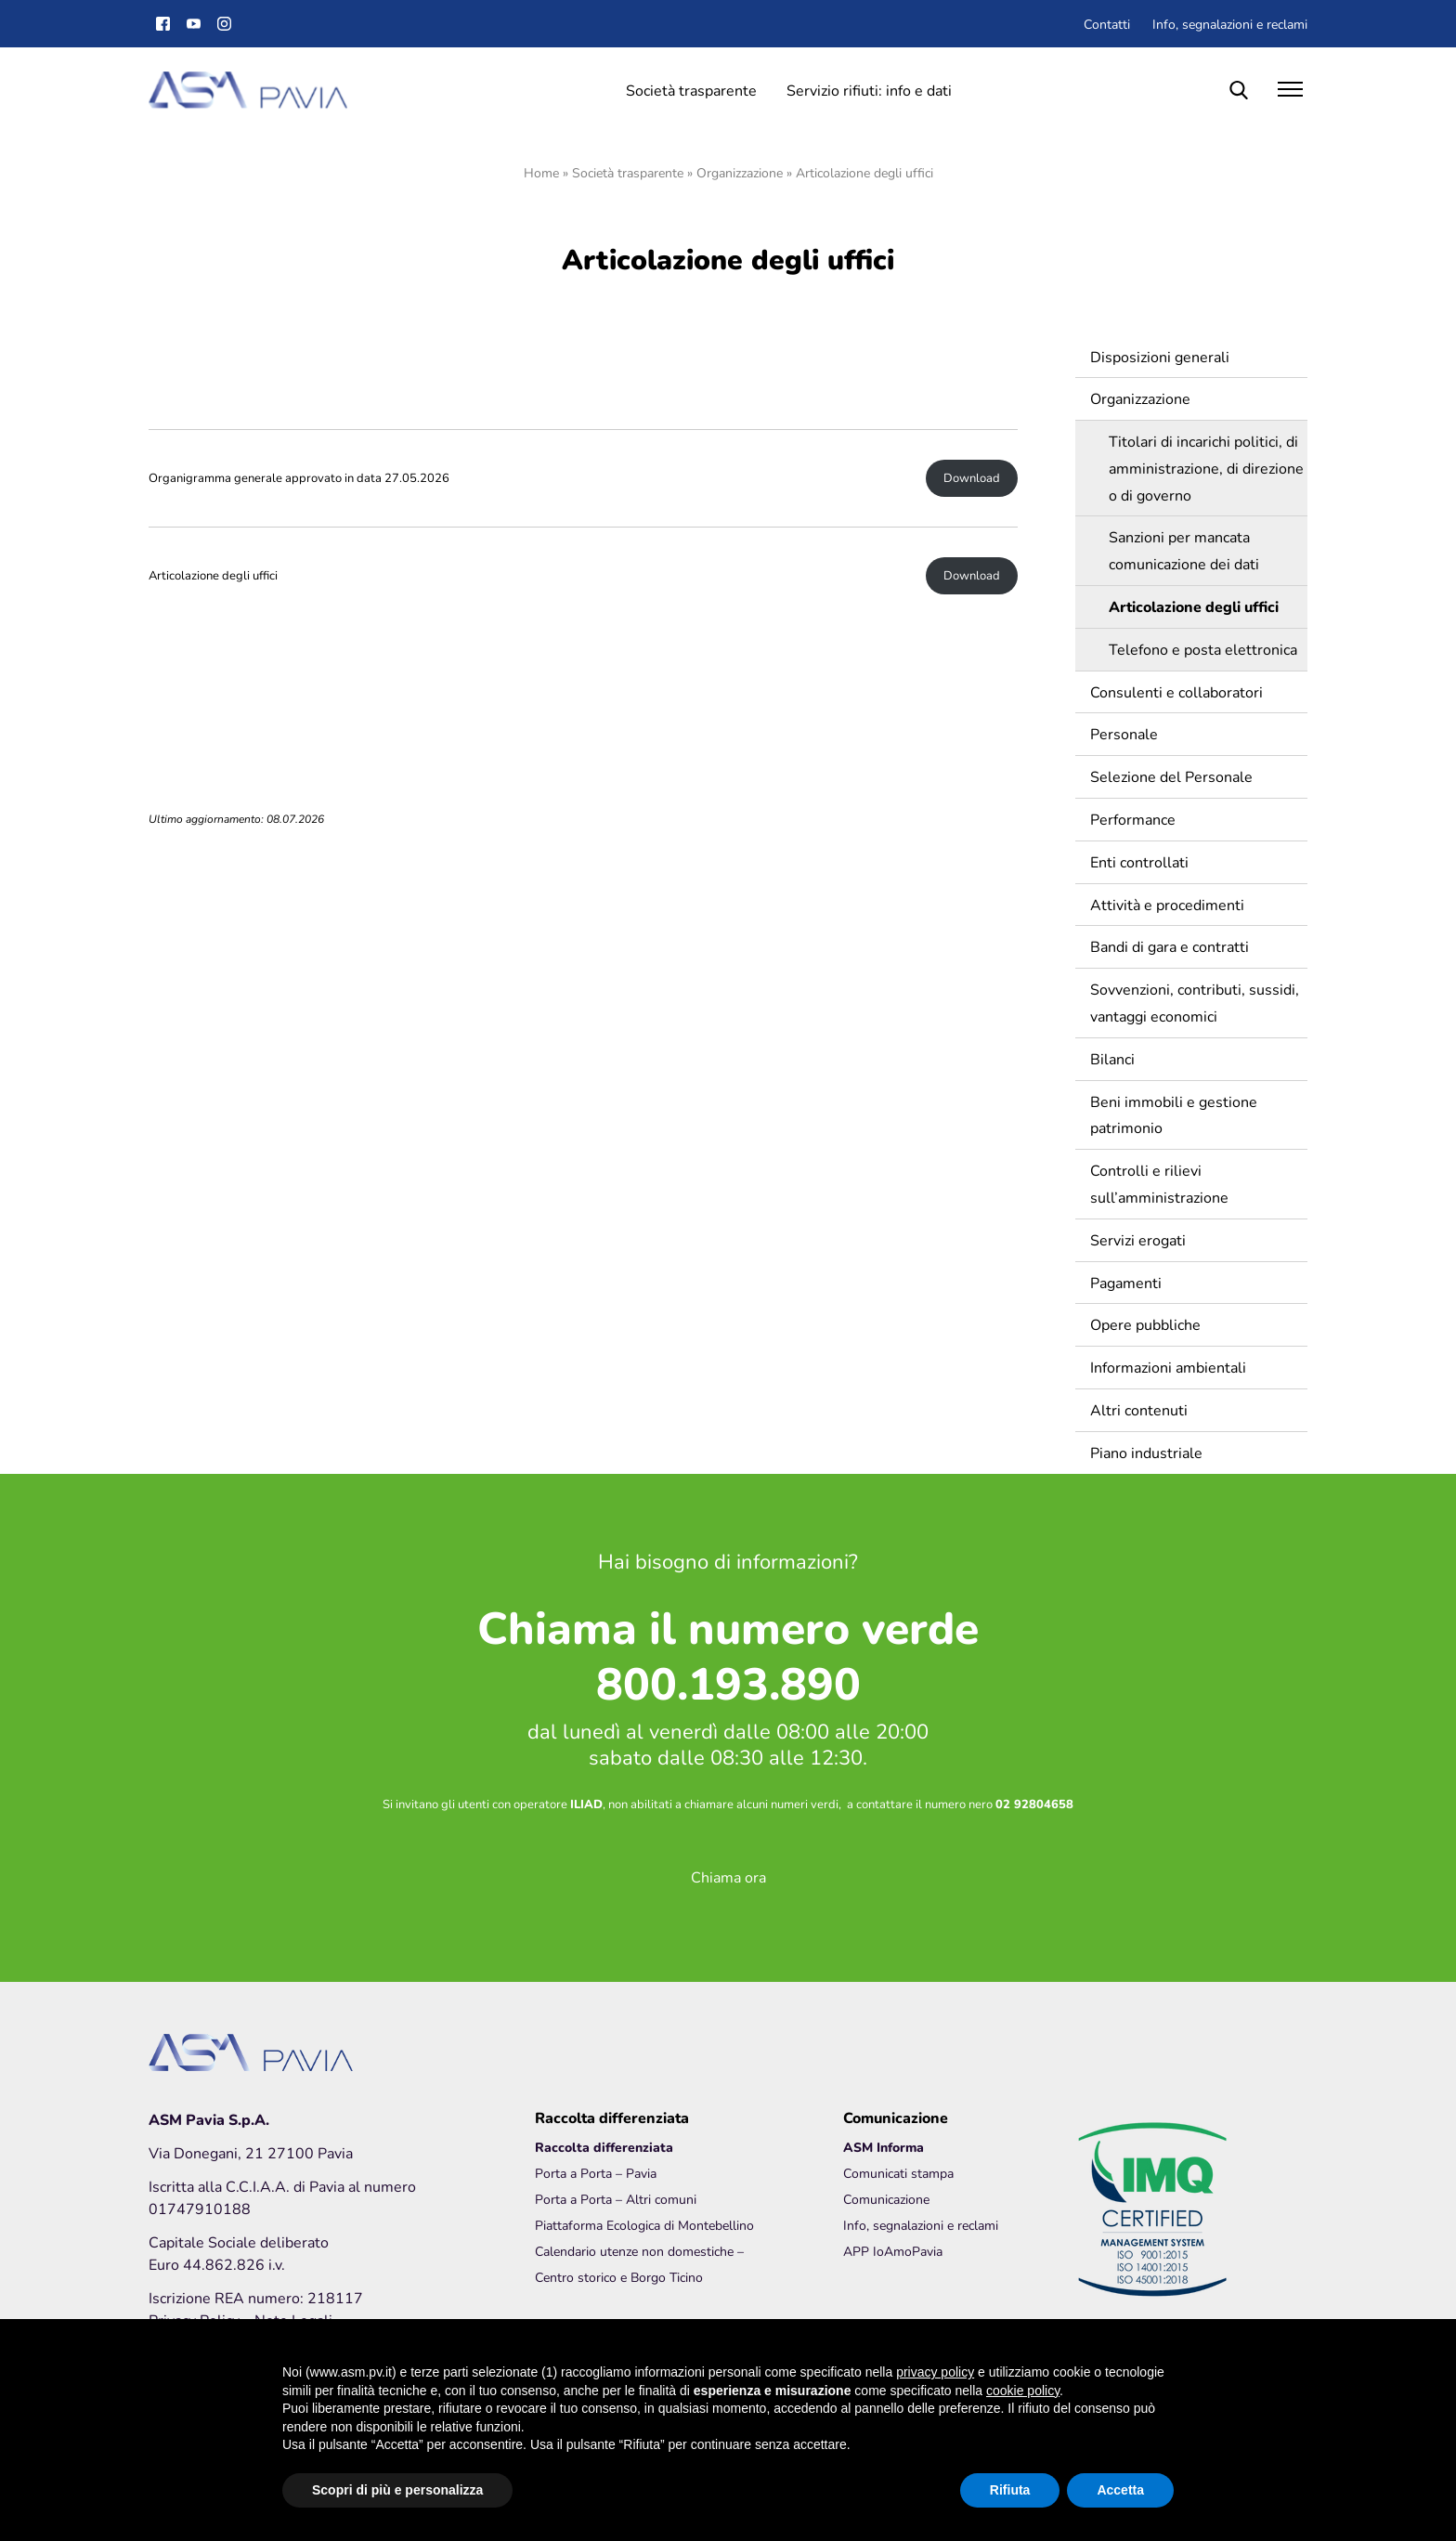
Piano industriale (1146, 1452)
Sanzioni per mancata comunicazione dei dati (1184, 550)
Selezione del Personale (1171, 776)
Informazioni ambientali (1168, 1366)
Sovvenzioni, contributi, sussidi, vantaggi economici (1194, 1002)
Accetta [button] (1120, 2489)
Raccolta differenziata (604, 2147)
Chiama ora (728, 1876)
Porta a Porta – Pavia (595, 2173)
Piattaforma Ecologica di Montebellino (644, 2225)
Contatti (1107, 24)
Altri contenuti (1139, 1409)
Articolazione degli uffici (213, 575)
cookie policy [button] (1023, 2390)
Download (971, 478)
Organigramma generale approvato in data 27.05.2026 (299, 478)
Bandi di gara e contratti (1169, 946)
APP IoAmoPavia (892, 2251)
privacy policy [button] (935, 2372)
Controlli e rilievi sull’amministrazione (1159, 1183)
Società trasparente (691, 89)
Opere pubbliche (1145, 1324)
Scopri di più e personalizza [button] (397, 2489)
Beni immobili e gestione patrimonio (1173, 1114)
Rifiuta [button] (1010, 2489)
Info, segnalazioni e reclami (1229, 24)
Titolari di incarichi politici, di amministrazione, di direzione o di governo (1206, 467)
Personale (1124, 733)
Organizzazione (739, 172)
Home (541, 172)
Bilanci (1112, 1058)
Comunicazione (886, 2199)
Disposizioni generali (1159, 356)
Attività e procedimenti (1167, 904)
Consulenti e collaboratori (1176, 691)
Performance (1133, 818)
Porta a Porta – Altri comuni (615, 2199)
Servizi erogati (1138, 1239)
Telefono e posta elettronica (1203, 648)
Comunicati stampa (898, 2173)
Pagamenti (1126, 1282)
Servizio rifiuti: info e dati (869, 89)
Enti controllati (1139, 861)
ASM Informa (883, 2147)
